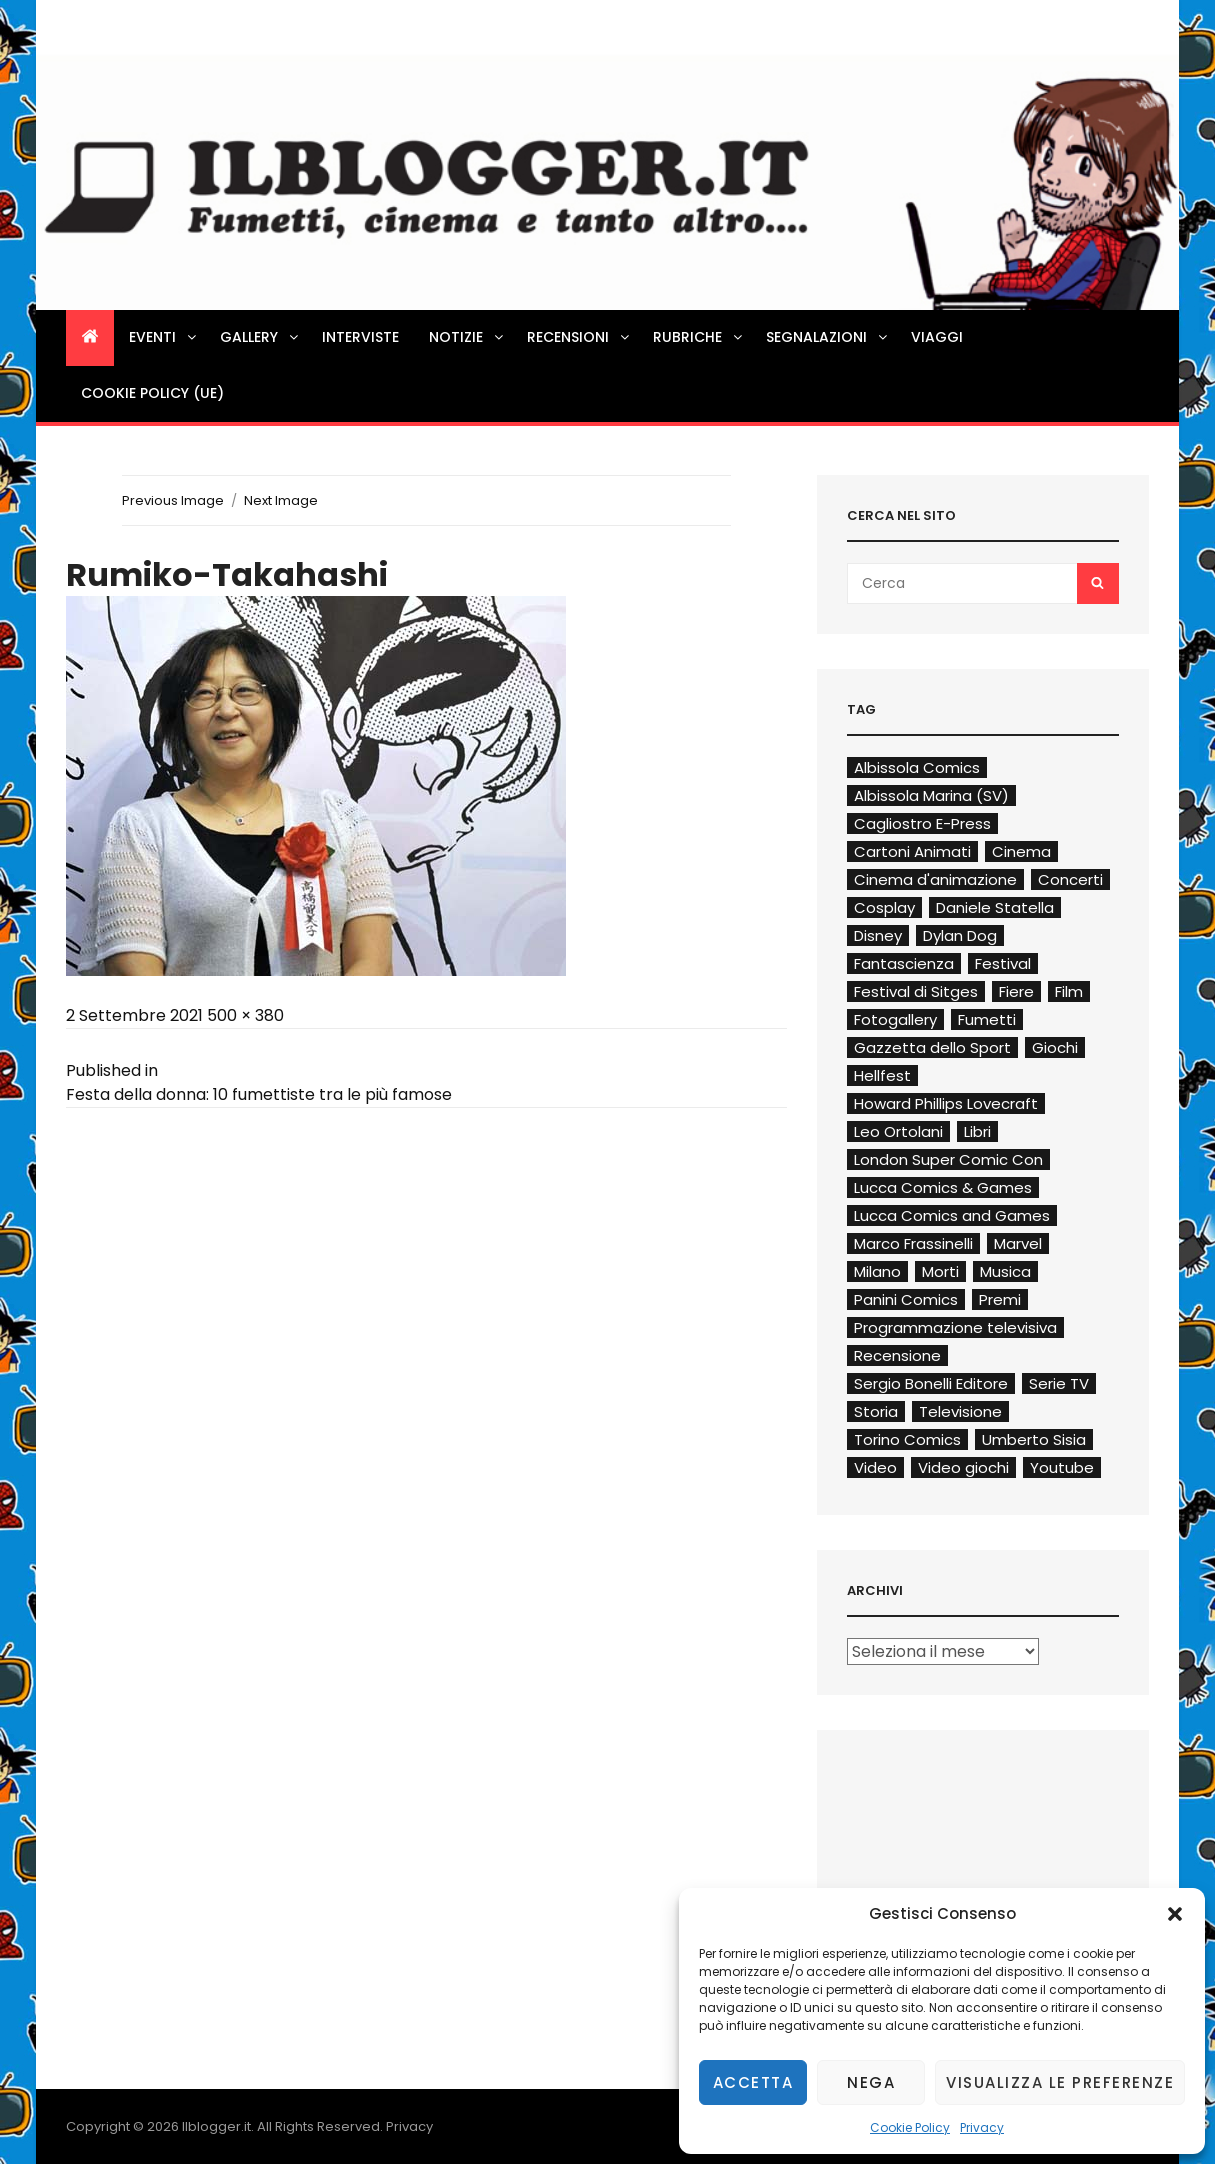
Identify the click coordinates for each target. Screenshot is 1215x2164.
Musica (1005, 1271)
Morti (940, 1271)
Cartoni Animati (912, 851)
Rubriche (699, 337)
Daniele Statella (995, 907)
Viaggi (937, 337)
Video (875, 1467)
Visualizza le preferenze (1060, 2082)
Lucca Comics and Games (952, 1215)
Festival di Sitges (916, 991)
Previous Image (173, 500)
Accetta (753, 2082)
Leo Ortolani (898, 1131)
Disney (878, 935)
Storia (876, 1411)
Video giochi (963, 1467)
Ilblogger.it (216, 2126)
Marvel (1018, 1243)
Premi (1000, 1299)
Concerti (1070, 879)
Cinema (1021, 851)
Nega (871, 2082)
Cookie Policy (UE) (152, 393)
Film (1069, 991)
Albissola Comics (917, 767)
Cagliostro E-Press (922, 823)
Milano (877, 1271)
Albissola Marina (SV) (931, 795)
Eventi (164, 337)
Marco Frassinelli (913, 1243)
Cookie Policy (910, 2127)
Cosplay (884, 907)
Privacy (982, 2127)
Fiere (1016, 991)
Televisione (960, 1411)
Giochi (1055, 1047)
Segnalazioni (828, 337)
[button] (1175, 1914)
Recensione (897, 1355)
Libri (977, 1131)
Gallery (260, 337)
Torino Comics (907, 1439)
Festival (1003, 963)
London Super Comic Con (948, 1159)
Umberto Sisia (1034, 1439)
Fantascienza (904, 963)
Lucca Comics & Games (943, 1187)
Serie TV (1059, 1383)
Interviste (360, 337)
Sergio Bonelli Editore (931, 1383)
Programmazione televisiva (955, 1327)
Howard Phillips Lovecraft (946, 1103)
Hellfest (882, 1075)
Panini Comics (906, 1299)
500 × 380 (245, 1015)
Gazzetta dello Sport (932, 1047)
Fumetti (987, 1019)
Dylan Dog (960, 935)
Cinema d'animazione (935, 879)
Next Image (281, 500)
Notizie (467, 337)
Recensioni (579, 337)
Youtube (1062, 1467)
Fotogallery (895, 1019)
